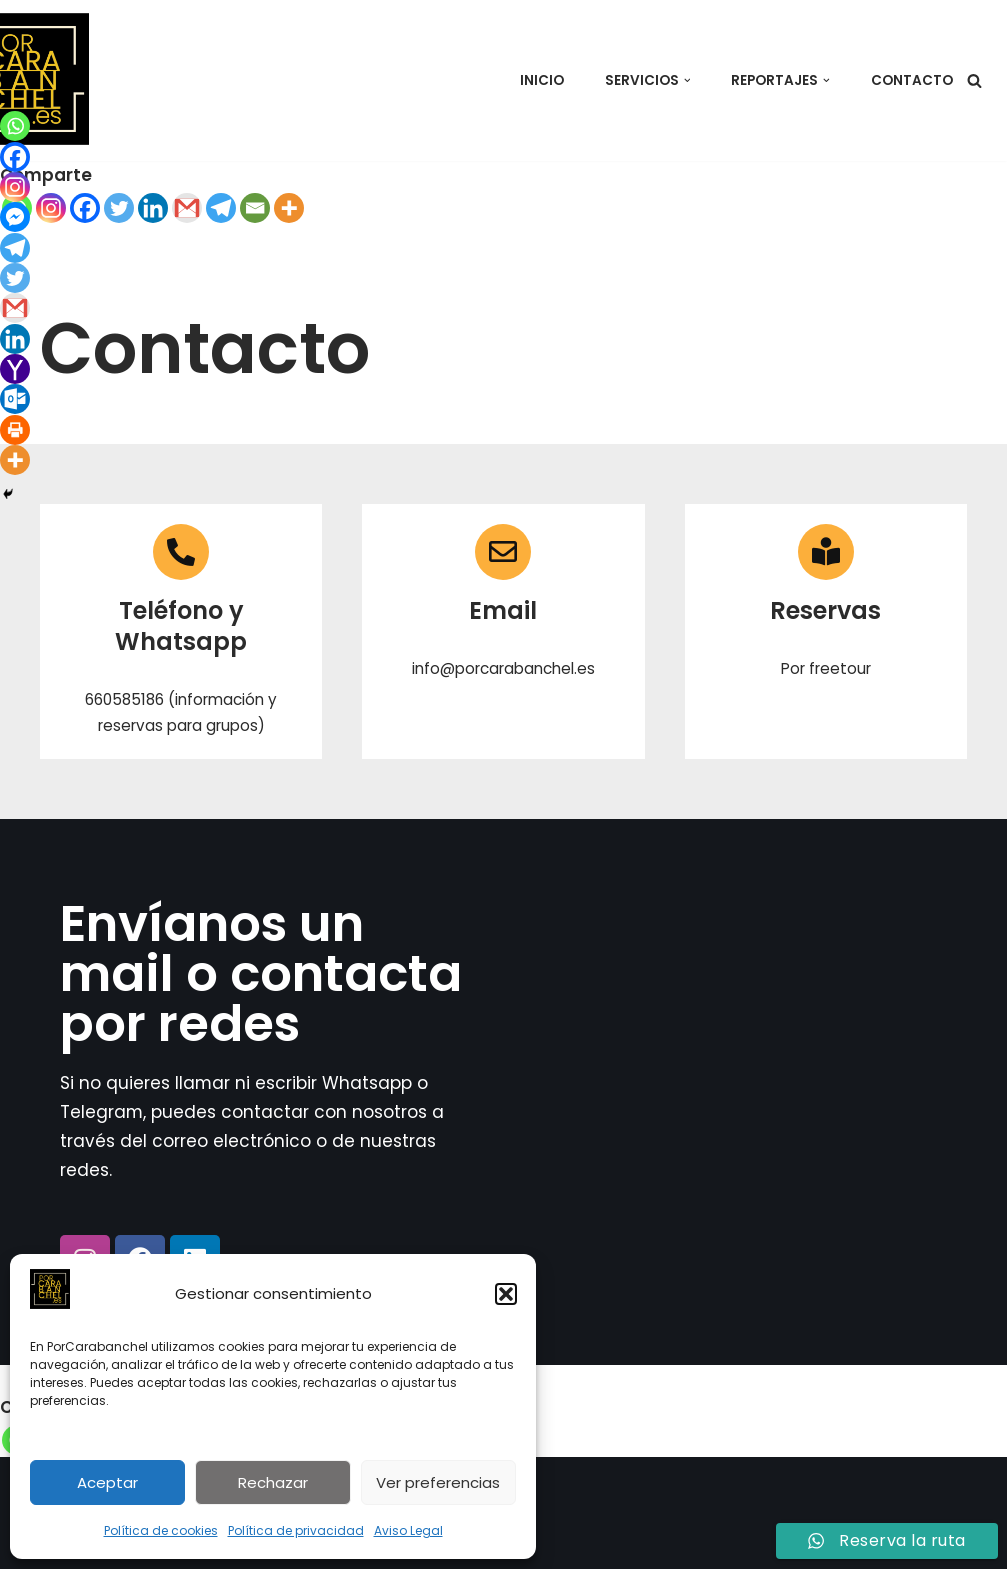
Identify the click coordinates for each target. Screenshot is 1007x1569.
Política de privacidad (296, 1530)
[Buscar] (974, 80)
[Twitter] (119, 208)
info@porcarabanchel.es (503, 668)
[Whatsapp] (15, 126)
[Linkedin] (153, 208)
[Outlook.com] (15, 399)
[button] (506, 1294)
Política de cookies (161, 1530)
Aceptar (107, 1482)
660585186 (124, 699)
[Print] (15, 430)
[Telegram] (221, 208)
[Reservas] (826, 552)
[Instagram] (51, 208)
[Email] (255, 208)
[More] (289, 208)
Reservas (825, 610)
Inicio (541, 80)
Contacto (912, 80)
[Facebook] (85, 208)
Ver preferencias (438, 1482)
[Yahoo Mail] (15, 369)
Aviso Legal (408, 1530)
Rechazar (273, 1482)
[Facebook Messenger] (15, 217)
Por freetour (826, 668)
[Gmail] (187, 208)
